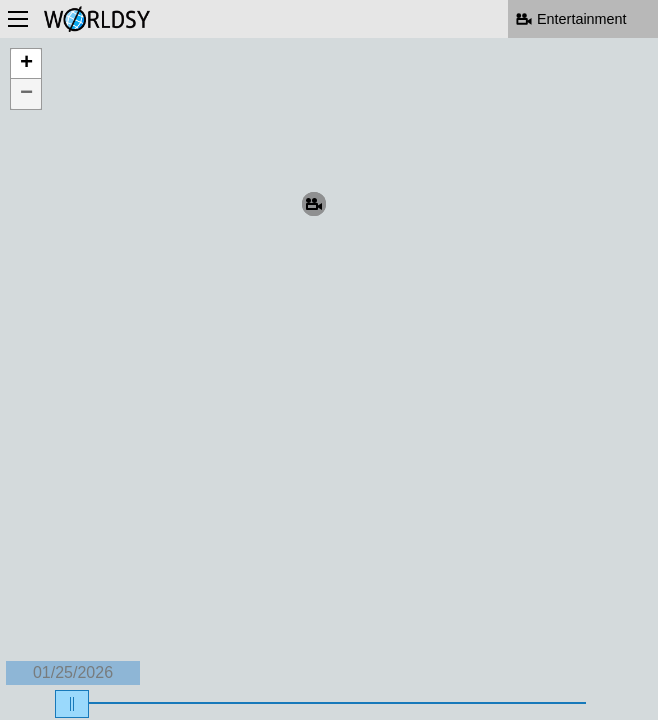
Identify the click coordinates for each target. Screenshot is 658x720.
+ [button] (26, 64)
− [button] (26, 94)
